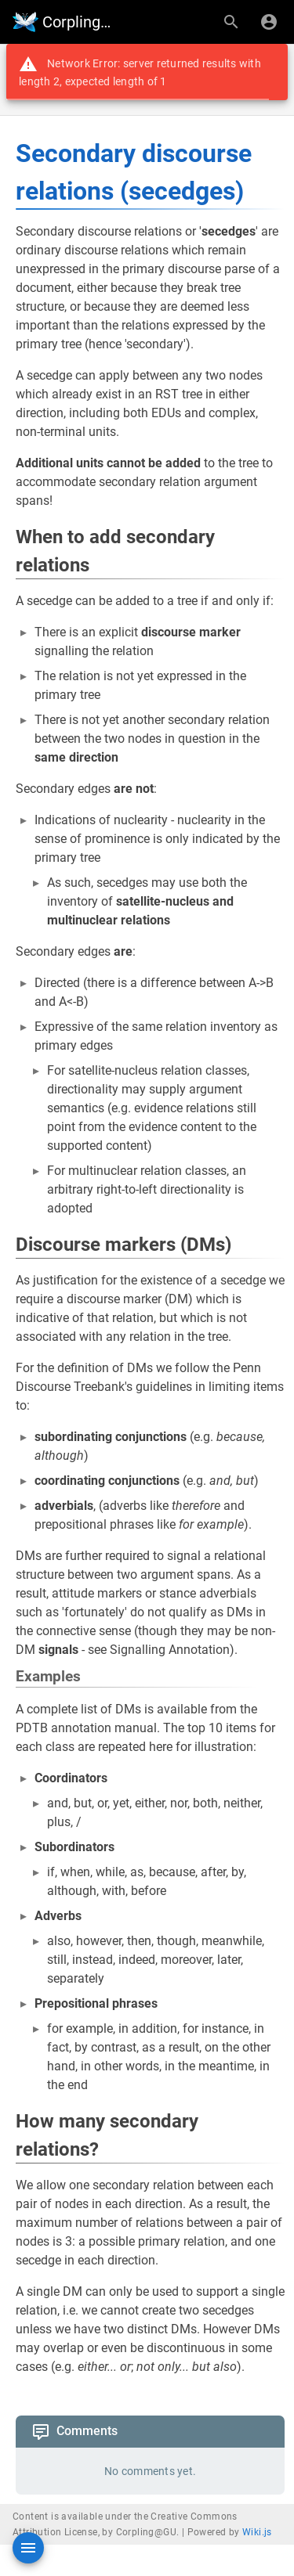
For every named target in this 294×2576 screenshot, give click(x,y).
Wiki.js (257, 2532)
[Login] (269, 22)
